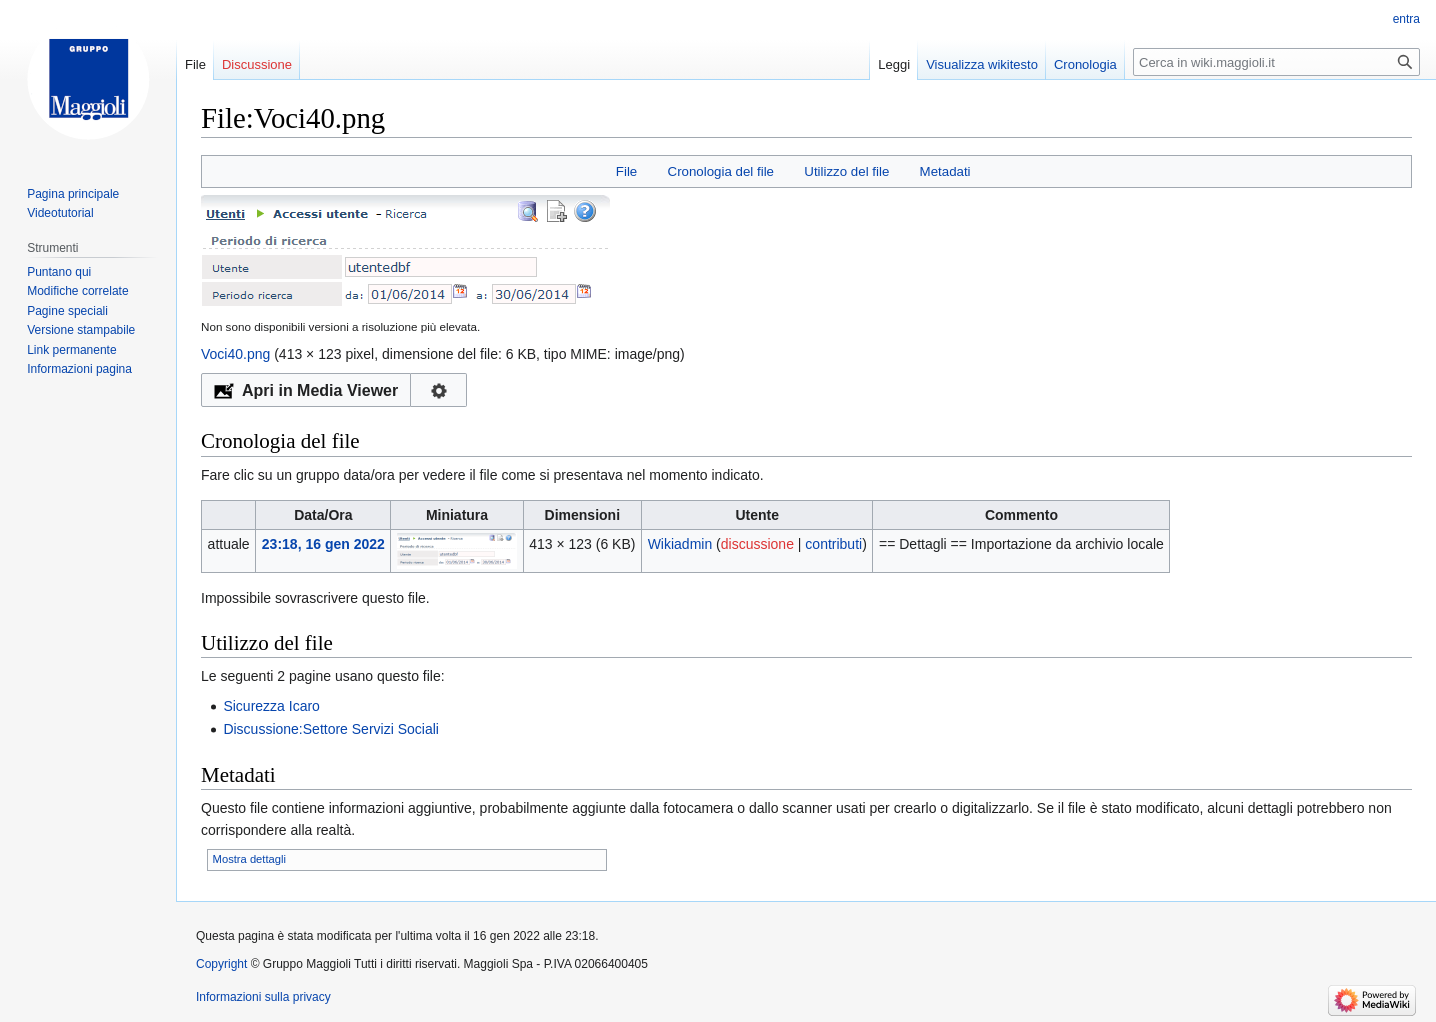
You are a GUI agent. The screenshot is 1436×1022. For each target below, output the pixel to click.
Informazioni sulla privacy (263, 997)
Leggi (894, 64)
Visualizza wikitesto (982, 64)
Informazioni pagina (79, 369)
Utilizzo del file (846, 171)
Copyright (221, 964)
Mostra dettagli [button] (249, 859)
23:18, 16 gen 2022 (323, 544)
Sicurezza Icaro (271, 706)
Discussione (257, 64)
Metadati (945, 171)
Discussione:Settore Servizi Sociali (331, 729)
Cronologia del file (721, 171)
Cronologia (1085, 64)
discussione (757, 544)
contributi (833, 544)
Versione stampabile (81, 330)
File (626, 171)
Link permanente (71, 350)
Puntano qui (59, 272)
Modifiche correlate (77, 291)
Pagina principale (73, 194)
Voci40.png (235, 354)
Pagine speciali (67, 311)
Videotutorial (60, 213)
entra (1406, 19)
